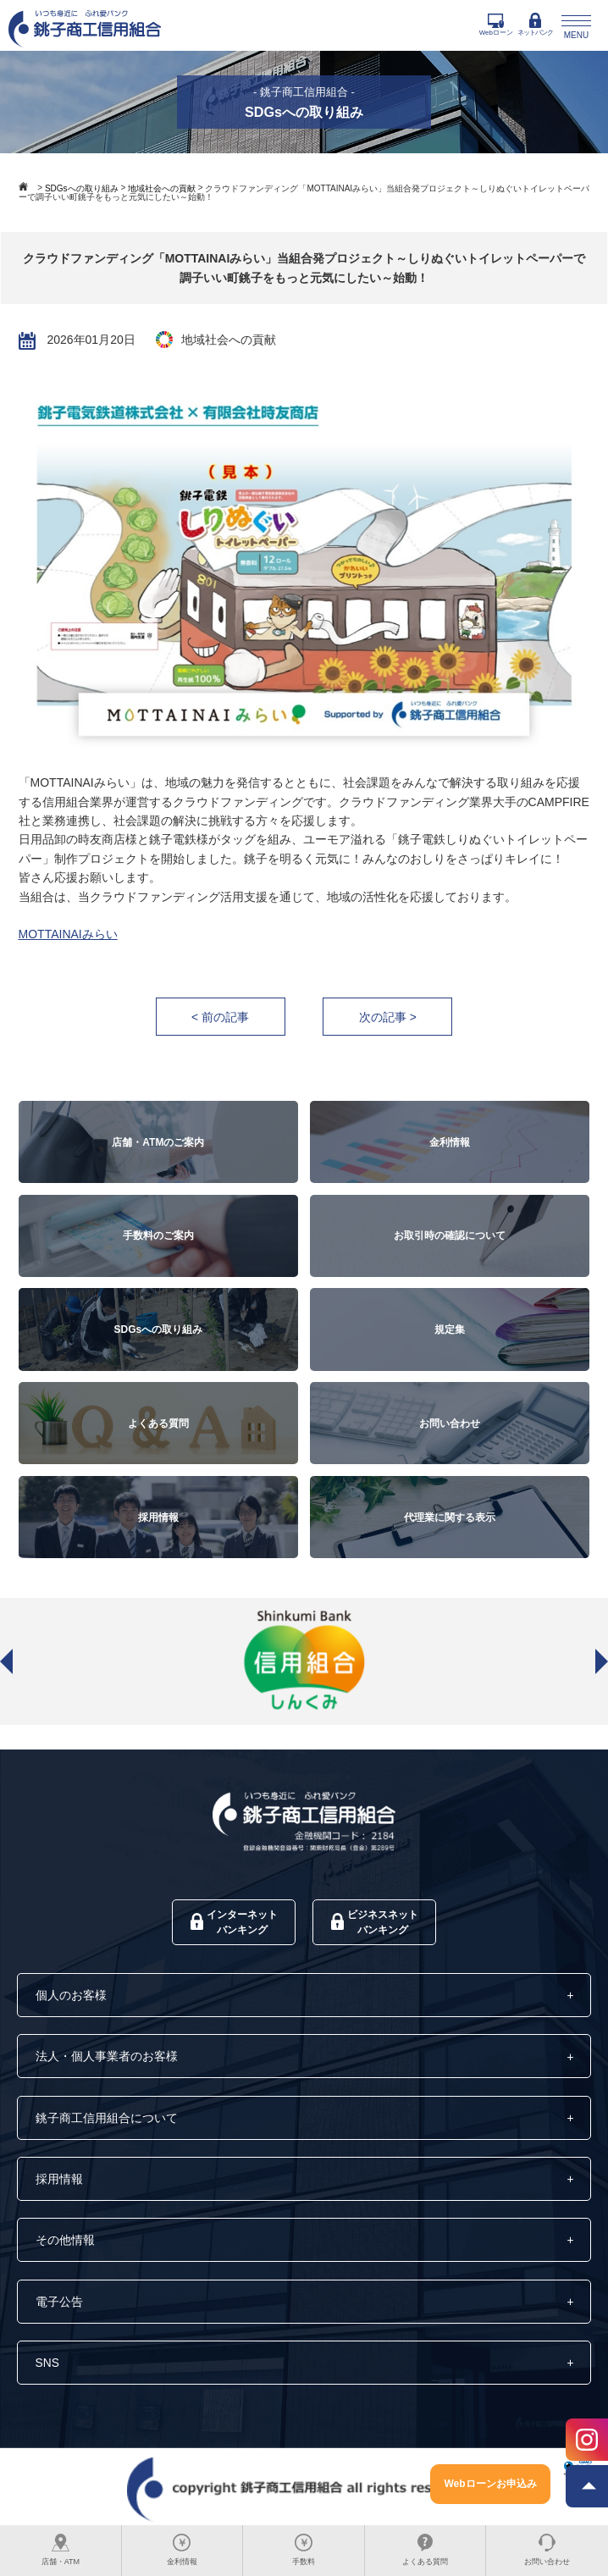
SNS (48, 2366)
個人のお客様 (71, 1997)
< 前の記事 (219, 1017)
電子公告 (59, 2305)
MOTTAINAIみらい (68, 935)
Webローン (496, 25)
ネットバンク (535, 24)
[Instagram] (587, 2440)
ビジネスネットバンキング (374, 1923)
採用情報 (59, 2181)
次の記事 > (388, 1017)
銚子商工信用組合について (107, 2119)
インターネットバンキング (234, 1923)
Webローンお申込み (490, 2484)
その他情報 (65, 2243)
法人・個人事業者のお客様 (107, 2058)
